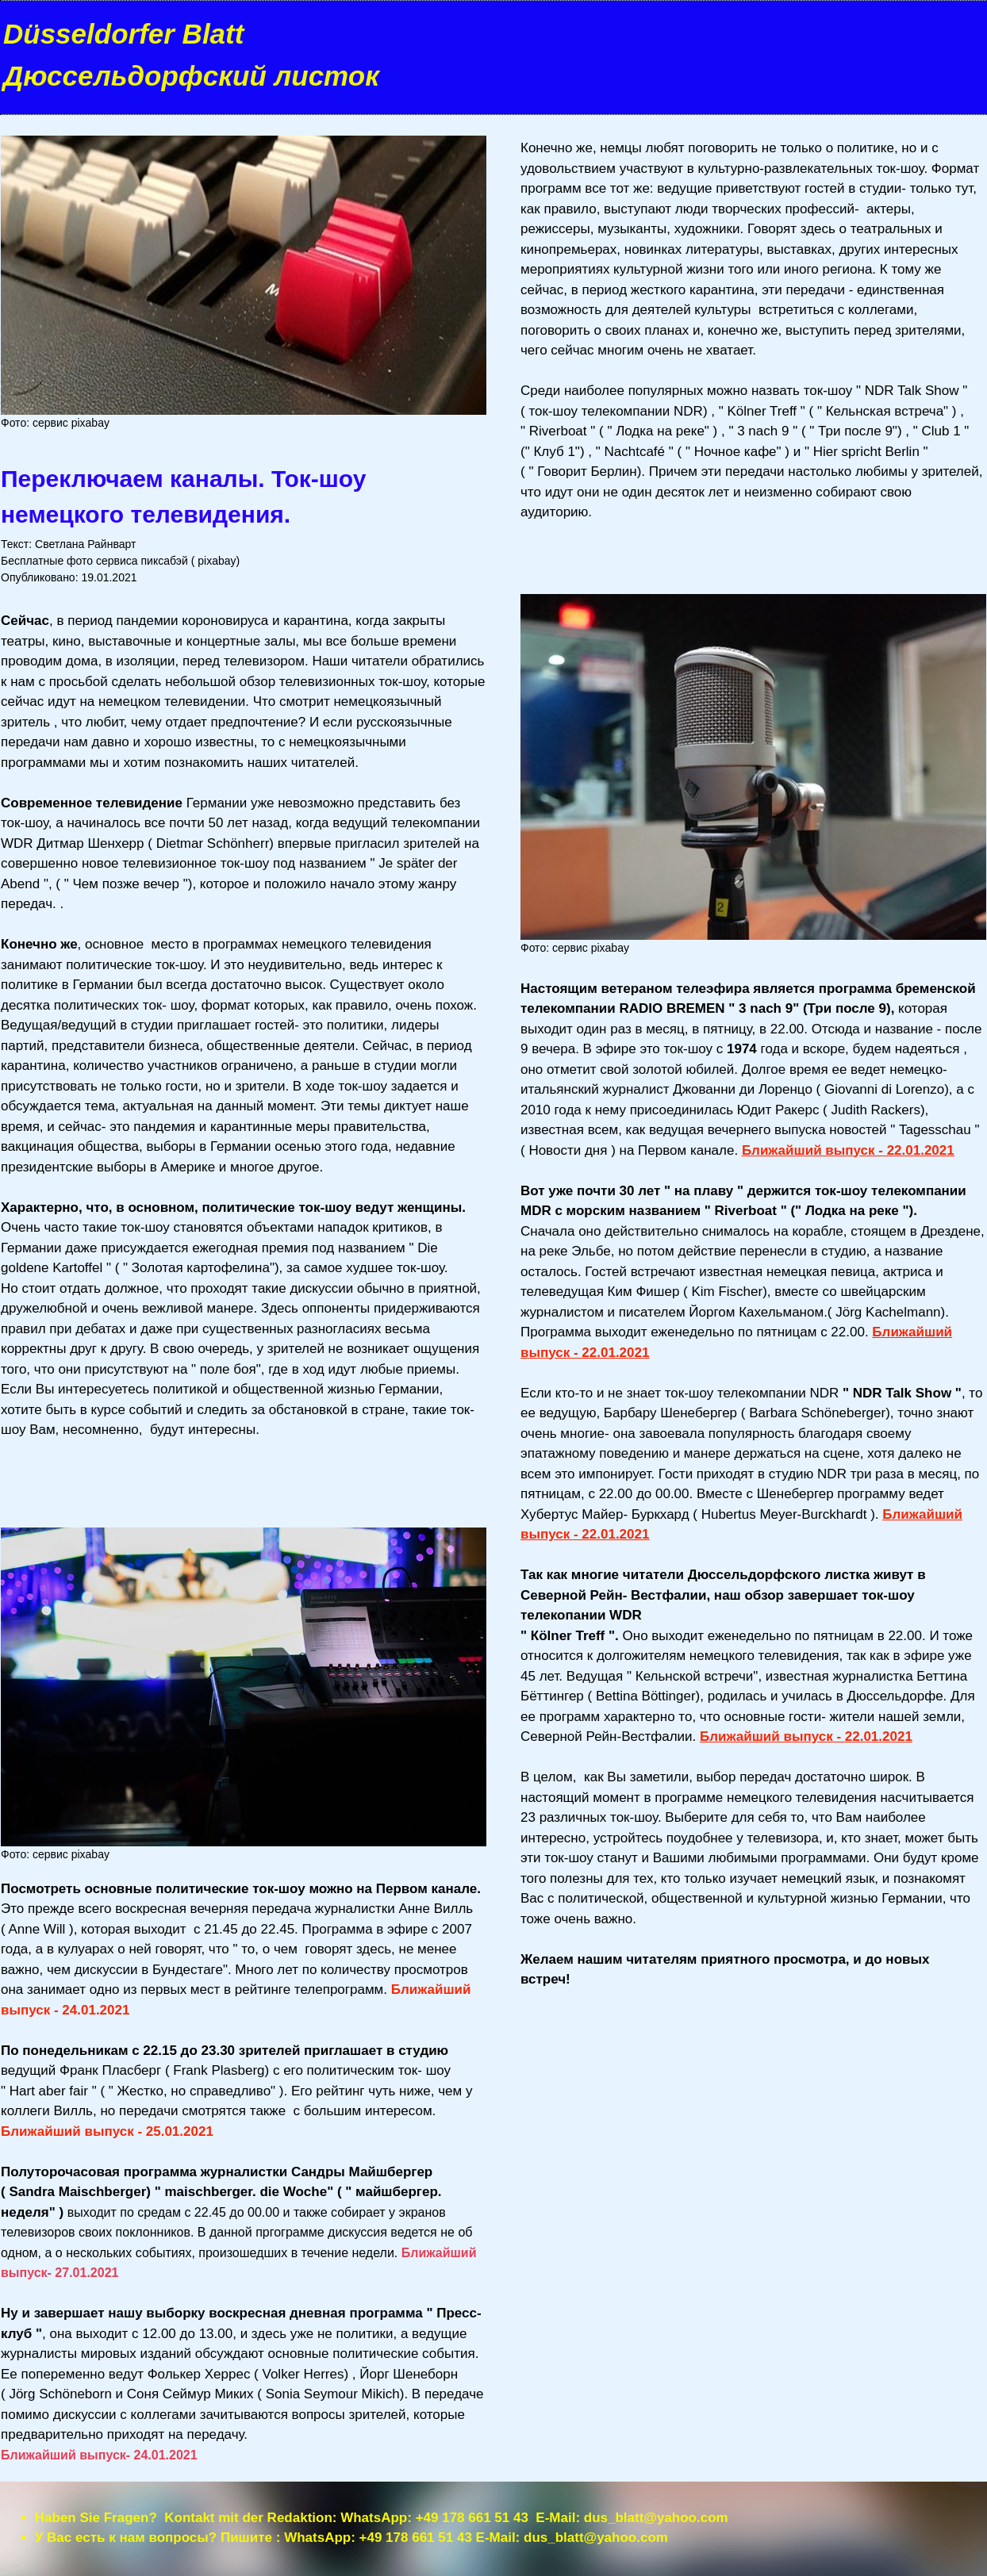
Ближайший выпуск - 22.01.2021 (848, 1150)
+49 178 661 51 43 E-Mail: (500, 2517)
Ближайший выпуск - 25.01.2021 (107, 2131)
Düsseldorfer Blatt (123, 33)
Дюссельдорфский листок (191, 75)
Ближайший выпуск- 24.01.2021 (99, 2455)
